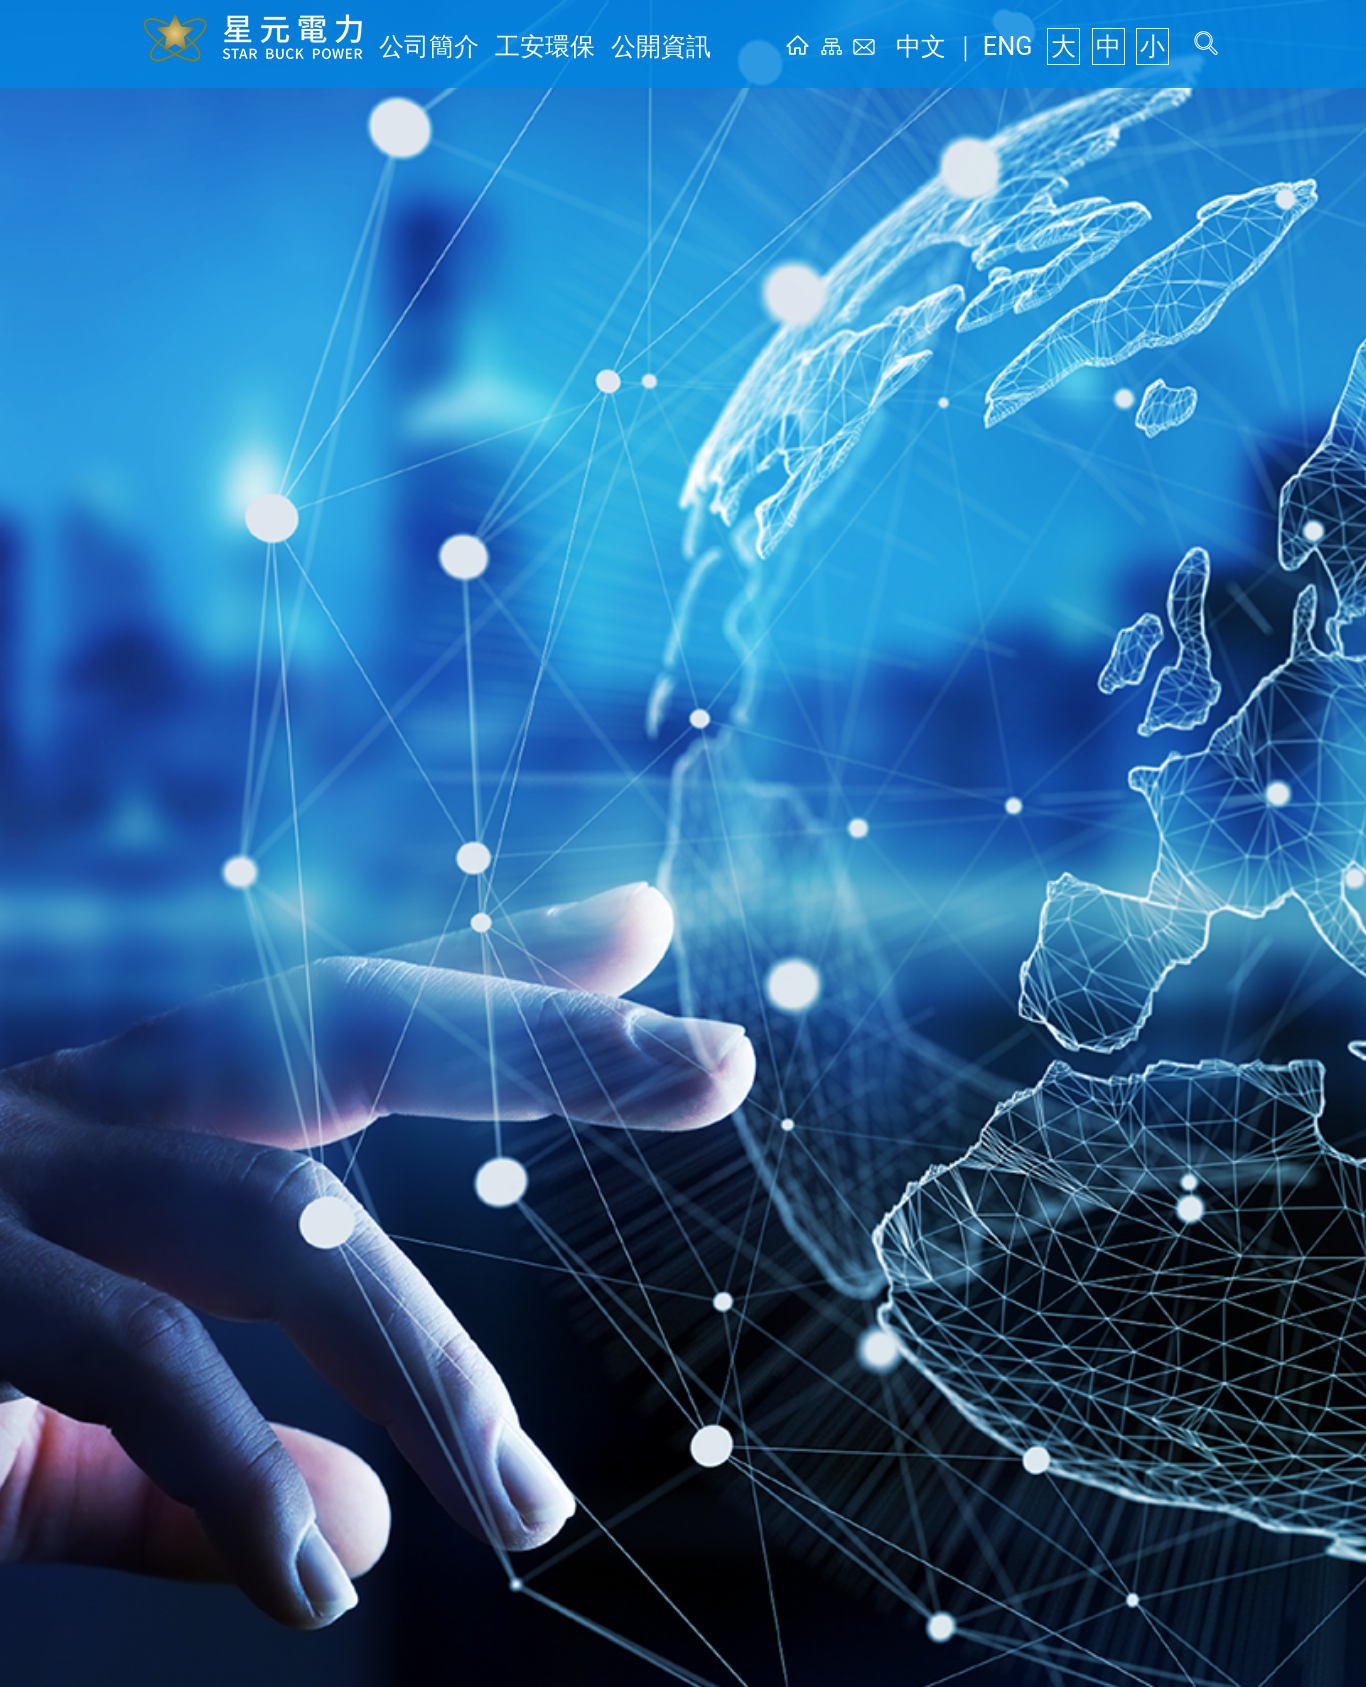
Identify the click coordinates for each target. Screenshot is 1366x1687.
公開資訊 (591, 46)
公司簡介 (415, 46)
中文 (977, 46)
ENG (1039, 46)
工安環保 (503, 46)
